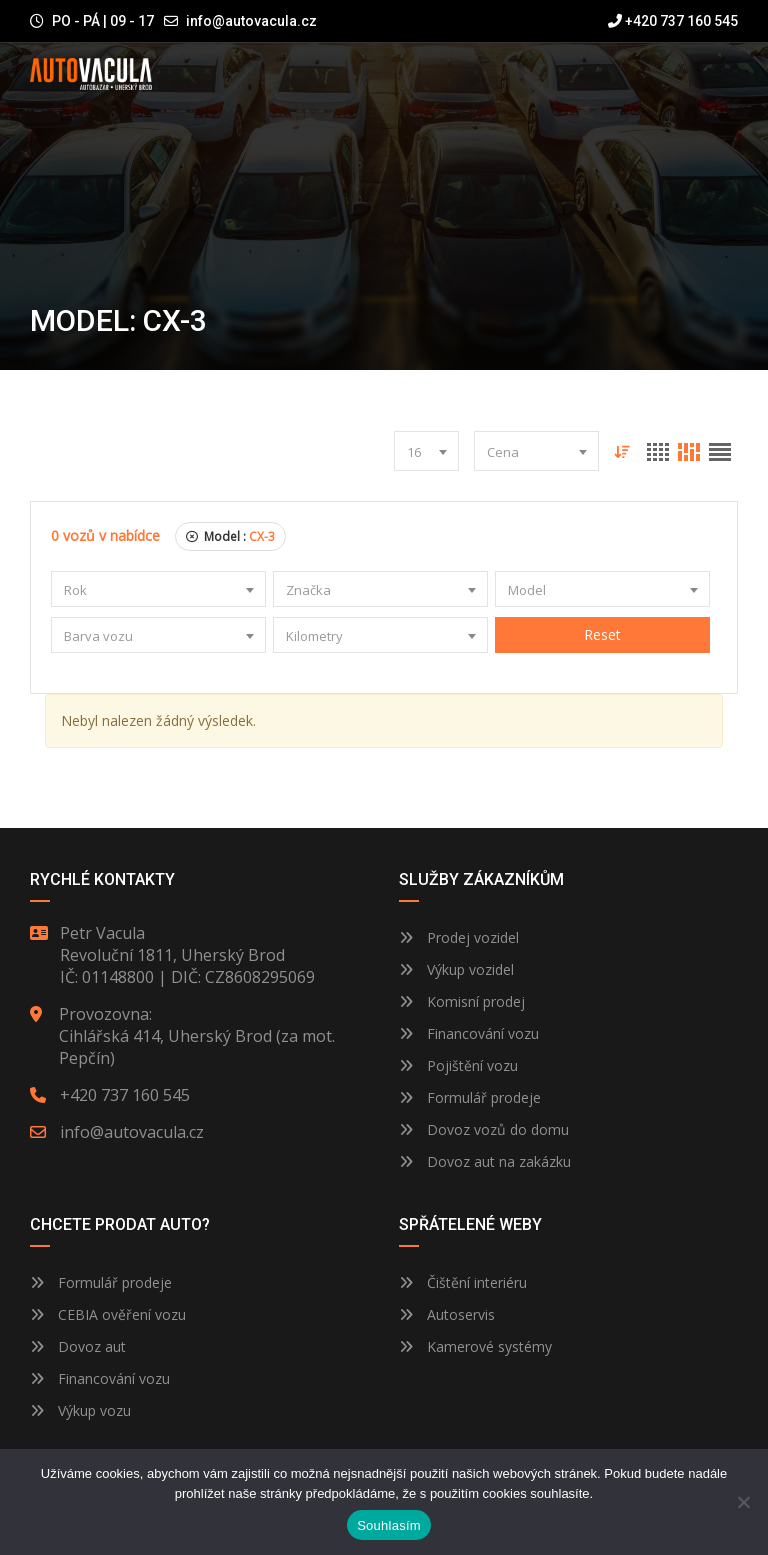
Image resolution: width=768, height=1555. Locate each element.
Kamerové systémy (475, 1346)
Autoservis (447, 1314)
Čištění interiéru (463, 1282)
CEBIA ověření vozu (122, 1314)
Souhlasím (389, 1525)
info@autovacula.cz (251, 21)
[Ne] (743, 1502)
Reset (602, 634)
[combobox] (426, 451)
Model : (230, 536)
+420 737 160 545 (673, 21)
